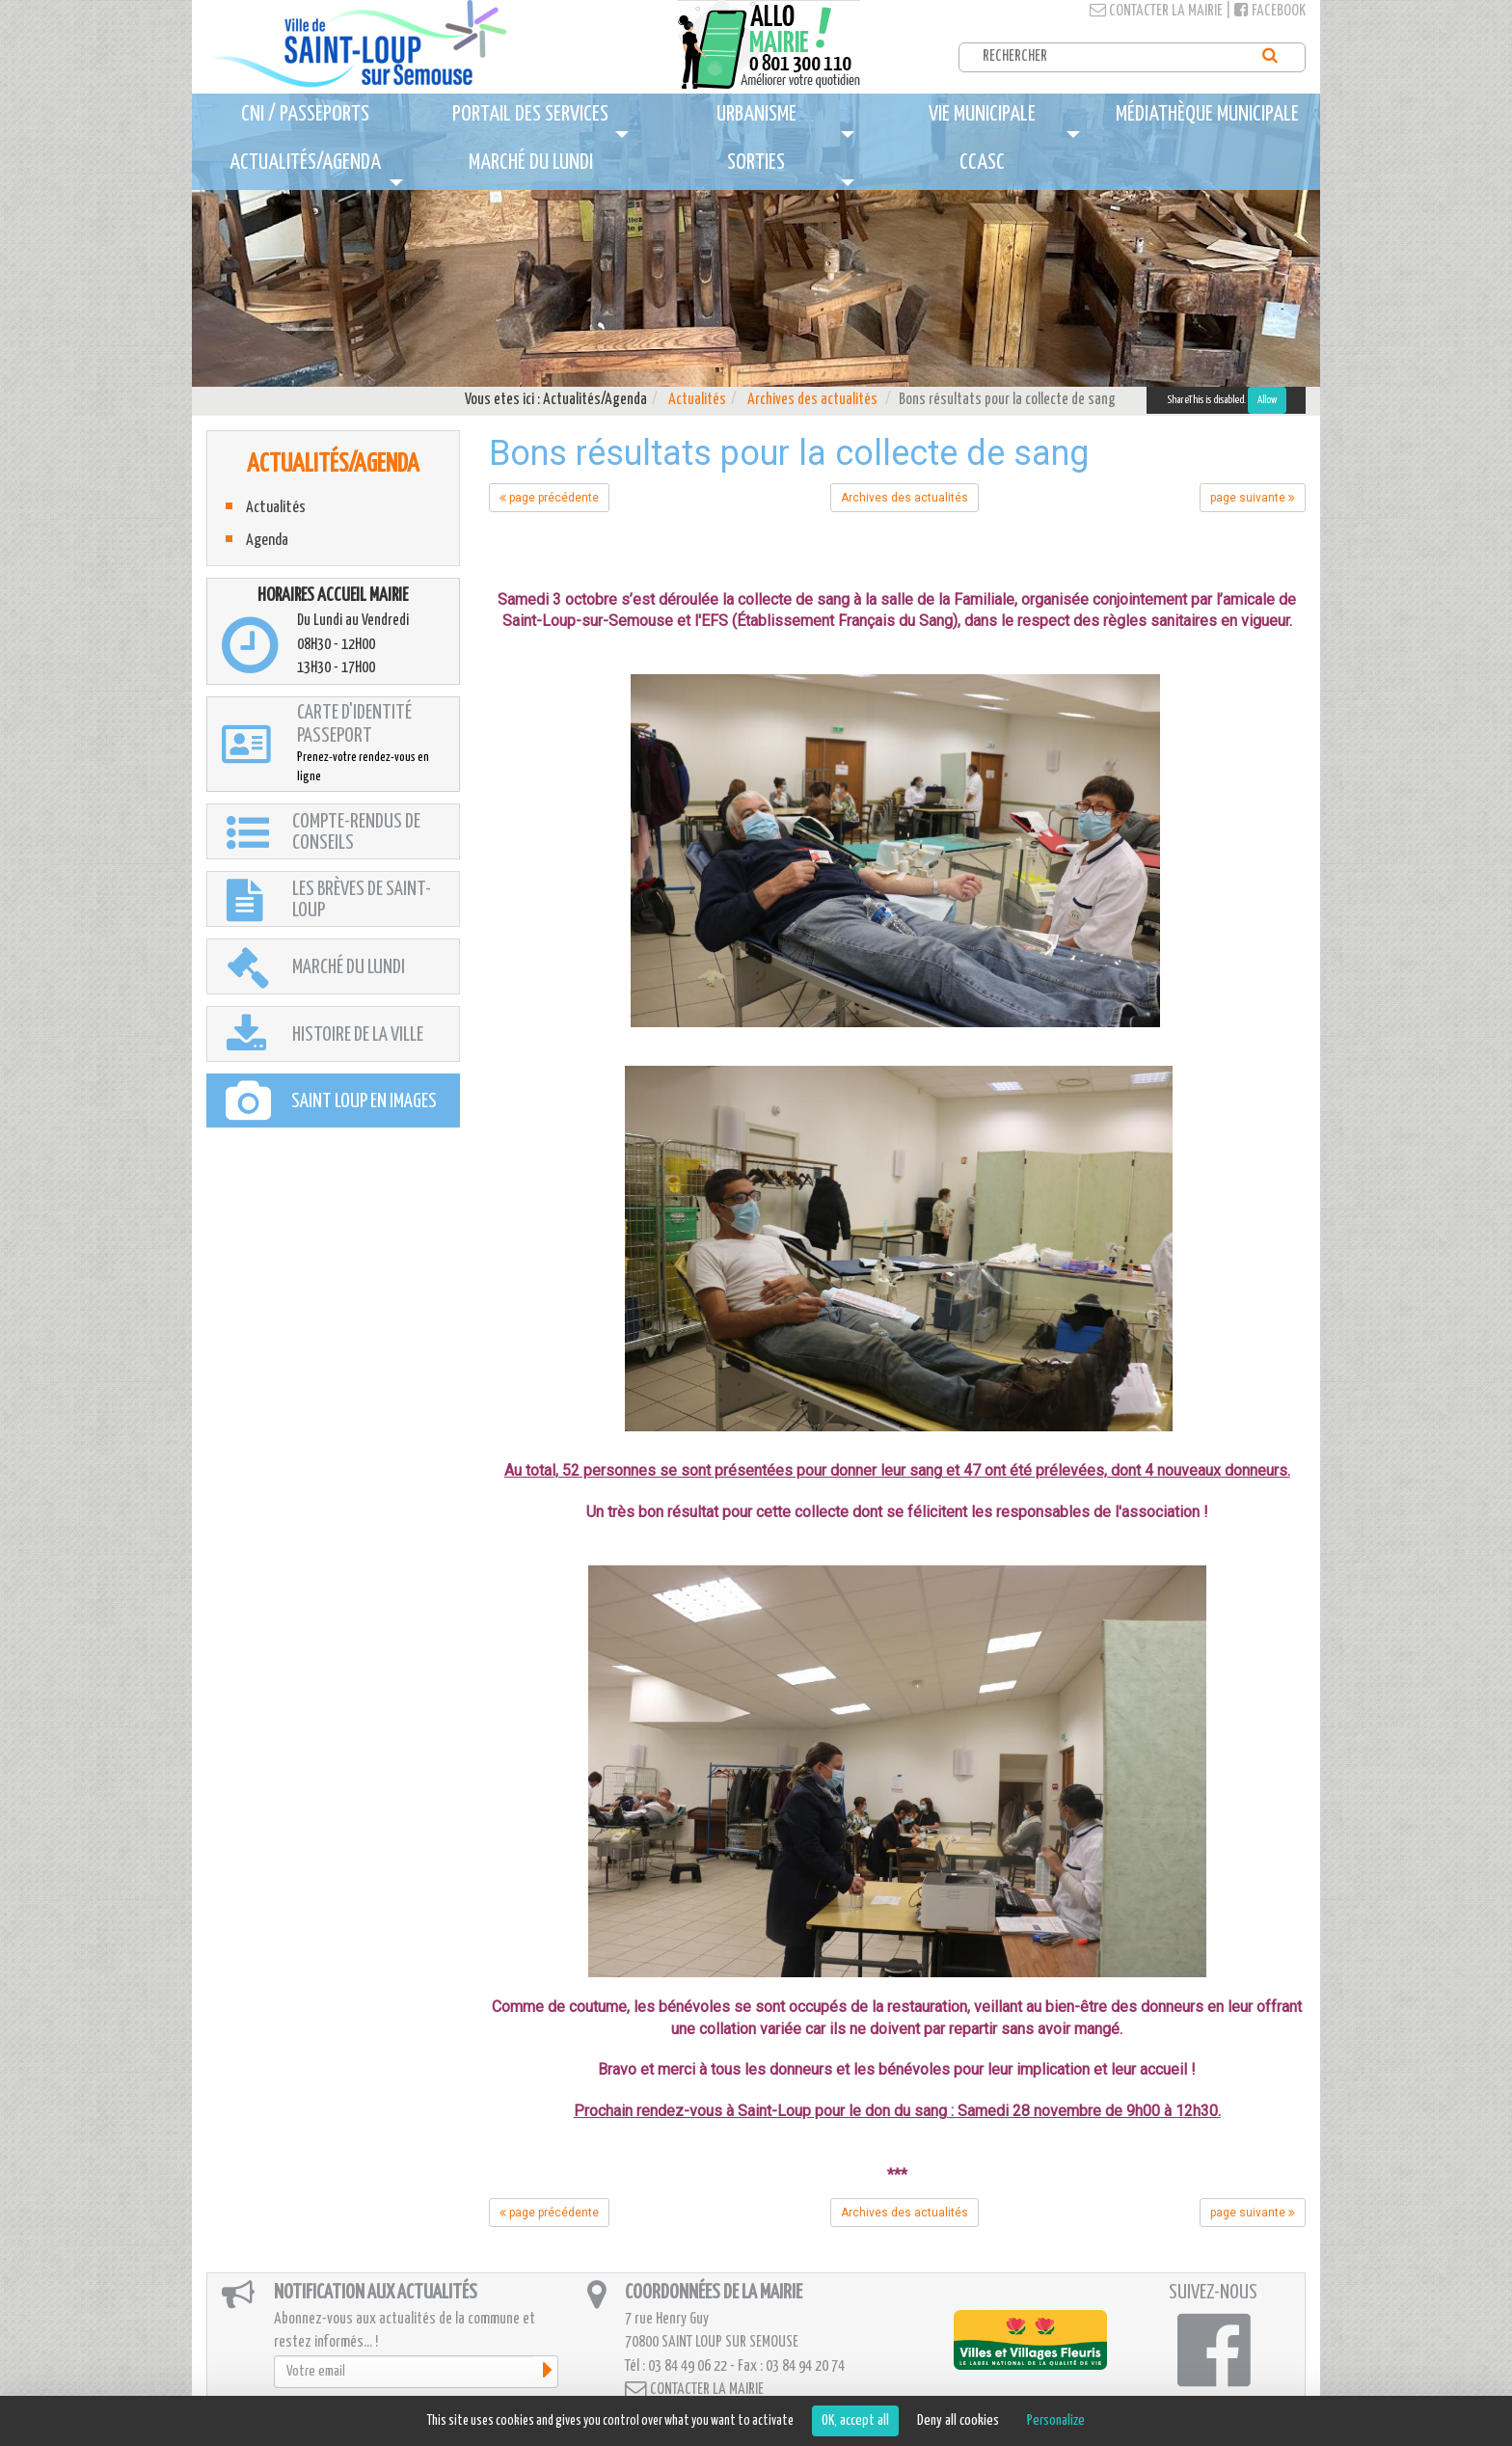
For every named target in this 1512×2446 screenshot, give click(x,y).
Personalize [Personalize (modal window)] (1056, 2420)
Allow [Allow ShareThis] (1267, 399)
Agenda (267, 540)
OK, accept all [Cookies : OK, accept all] (855, 2420)
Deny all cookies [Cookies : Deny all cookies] (958, 2420)
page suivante (1252, 497)
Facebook (1270, 11)
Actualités (697, 400)
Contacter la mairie (1156, 11)
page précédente (549, 497)
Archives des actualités (812, 400)
